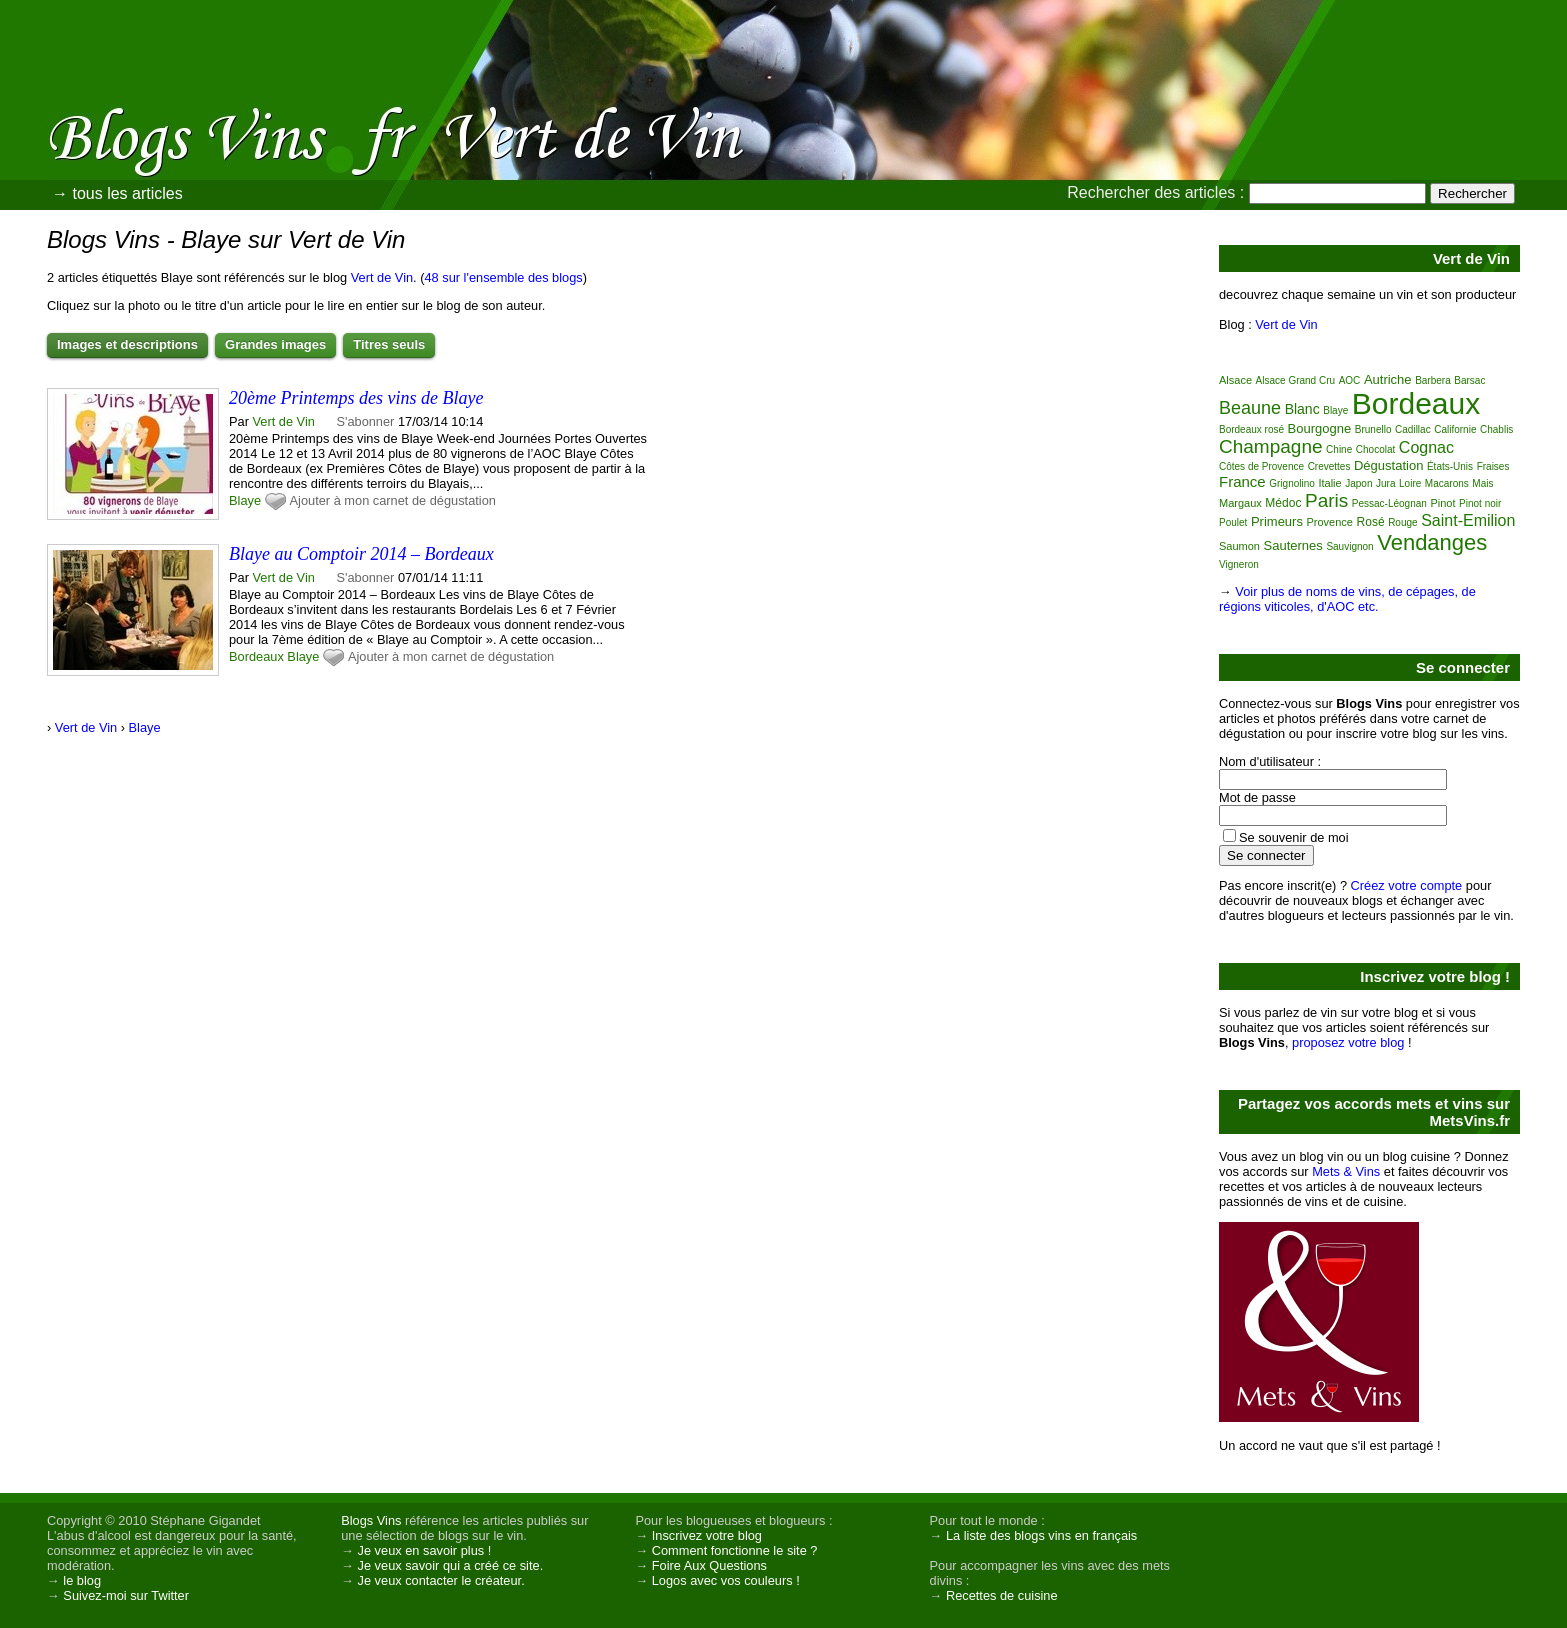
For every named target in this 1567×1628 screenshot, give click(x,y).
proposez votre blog (1348, 1042)
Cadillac (1413, 429)
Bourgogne (1320, 428)
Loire (1410, 483)
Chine (1339, 449)
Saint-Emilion (1468, 520)
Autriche (1388, 379)
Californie (1455, 429)
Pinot (1442, 503)
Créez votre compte (1407, 885)
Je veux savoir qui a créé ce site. (451, 1565)
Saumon (1239, 546)
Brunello (1373, 429)
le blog (82, 1580)
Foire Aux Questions (709, 1565)
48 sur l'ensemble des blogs (503, 277)
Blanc (1302, 409)
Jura (1385, 483)
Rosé (1371, 522)
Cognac (1426, 447)
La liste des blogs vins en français (1041, 1535)
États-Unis (1450, 466)
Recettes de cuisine (1002, 1595)
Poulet (1233, 522)
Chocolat (1375, 449)
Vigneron (1239, 564)
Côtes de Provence (1261, 466)
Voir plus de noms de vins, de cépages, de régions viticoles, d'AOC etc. (1347, 599)
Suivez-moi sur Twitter (126, 1595)
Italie (1329, 483)
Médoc (1283, 503)
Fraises (1493, 466)
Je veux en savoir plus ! (425, 1550)
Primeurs (1277, 521)
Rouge (1402, 522)
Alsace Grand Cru (1295, 380)
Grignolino (1292, 483)
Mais (1482, 483)
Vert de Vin (382, 277)
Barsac (1469, 380)
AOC (1350, 380)
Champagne (1271, 446)
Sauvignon (1349, 546)
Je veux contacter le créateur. (441, 1580)
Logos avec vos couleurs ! (726, 1580)
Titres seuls (389, 344)
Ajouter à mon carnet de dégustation (393, 500)
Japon (1358, 483)
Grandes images (275, 344)
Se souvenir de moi (1294, 837)
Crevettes (1329, 466)
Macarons (1447, 483)
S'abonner (365, 421)
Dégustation (1388, 465)
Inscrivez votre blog (707, 1535)
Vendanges (1432, 542)
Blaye (245, 500)
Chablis (1496, 429)
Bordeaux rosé (1251, 429)
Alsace (1235, 380)
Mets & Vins (1346, 1171)
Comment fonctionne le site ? (735, 1550)
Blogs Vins (371, 1520)
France (1242, 481)
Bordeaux (256, 656)
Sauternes (1293, 545)
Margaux (1240, 503)
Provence (1330, 522)
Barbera (1433, 380)
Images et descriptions (127, 344)
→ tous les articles (117, 193)
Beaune (1250, 408)
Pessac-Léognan (1389, 503)
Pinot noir (1480, 503)
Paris (1326, 500)
